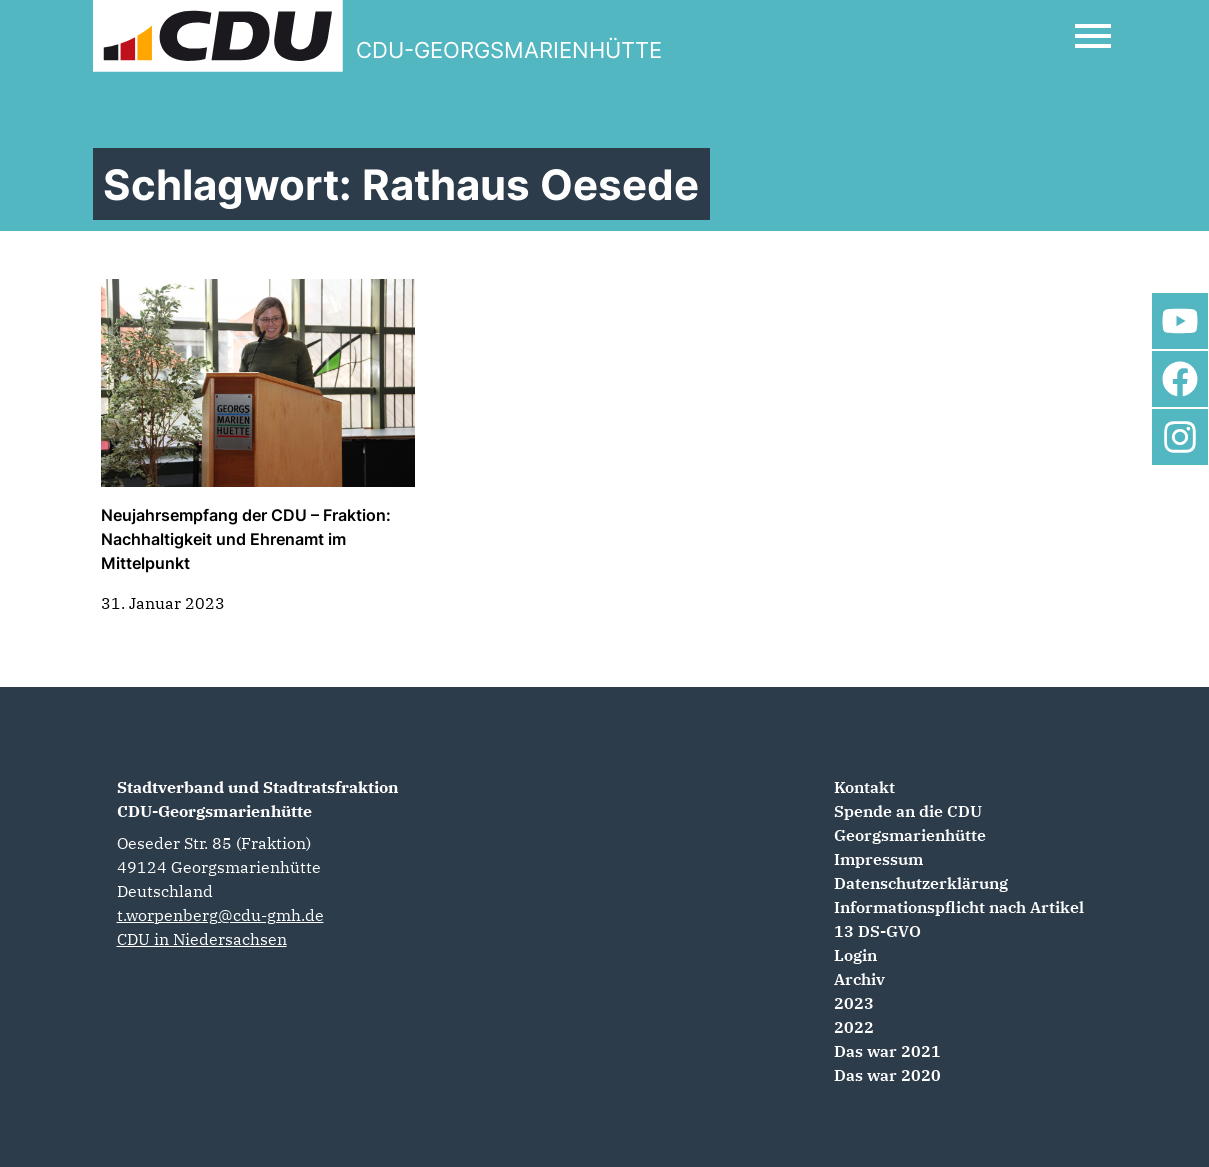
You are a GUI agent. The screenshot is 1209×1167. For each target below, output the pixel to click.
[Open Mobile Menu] (1093, 36)
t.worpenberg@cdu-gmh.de (220, 915)
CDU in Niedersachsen (202, 939)
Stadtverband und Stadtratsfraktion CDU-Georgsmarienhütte (258, 799)
